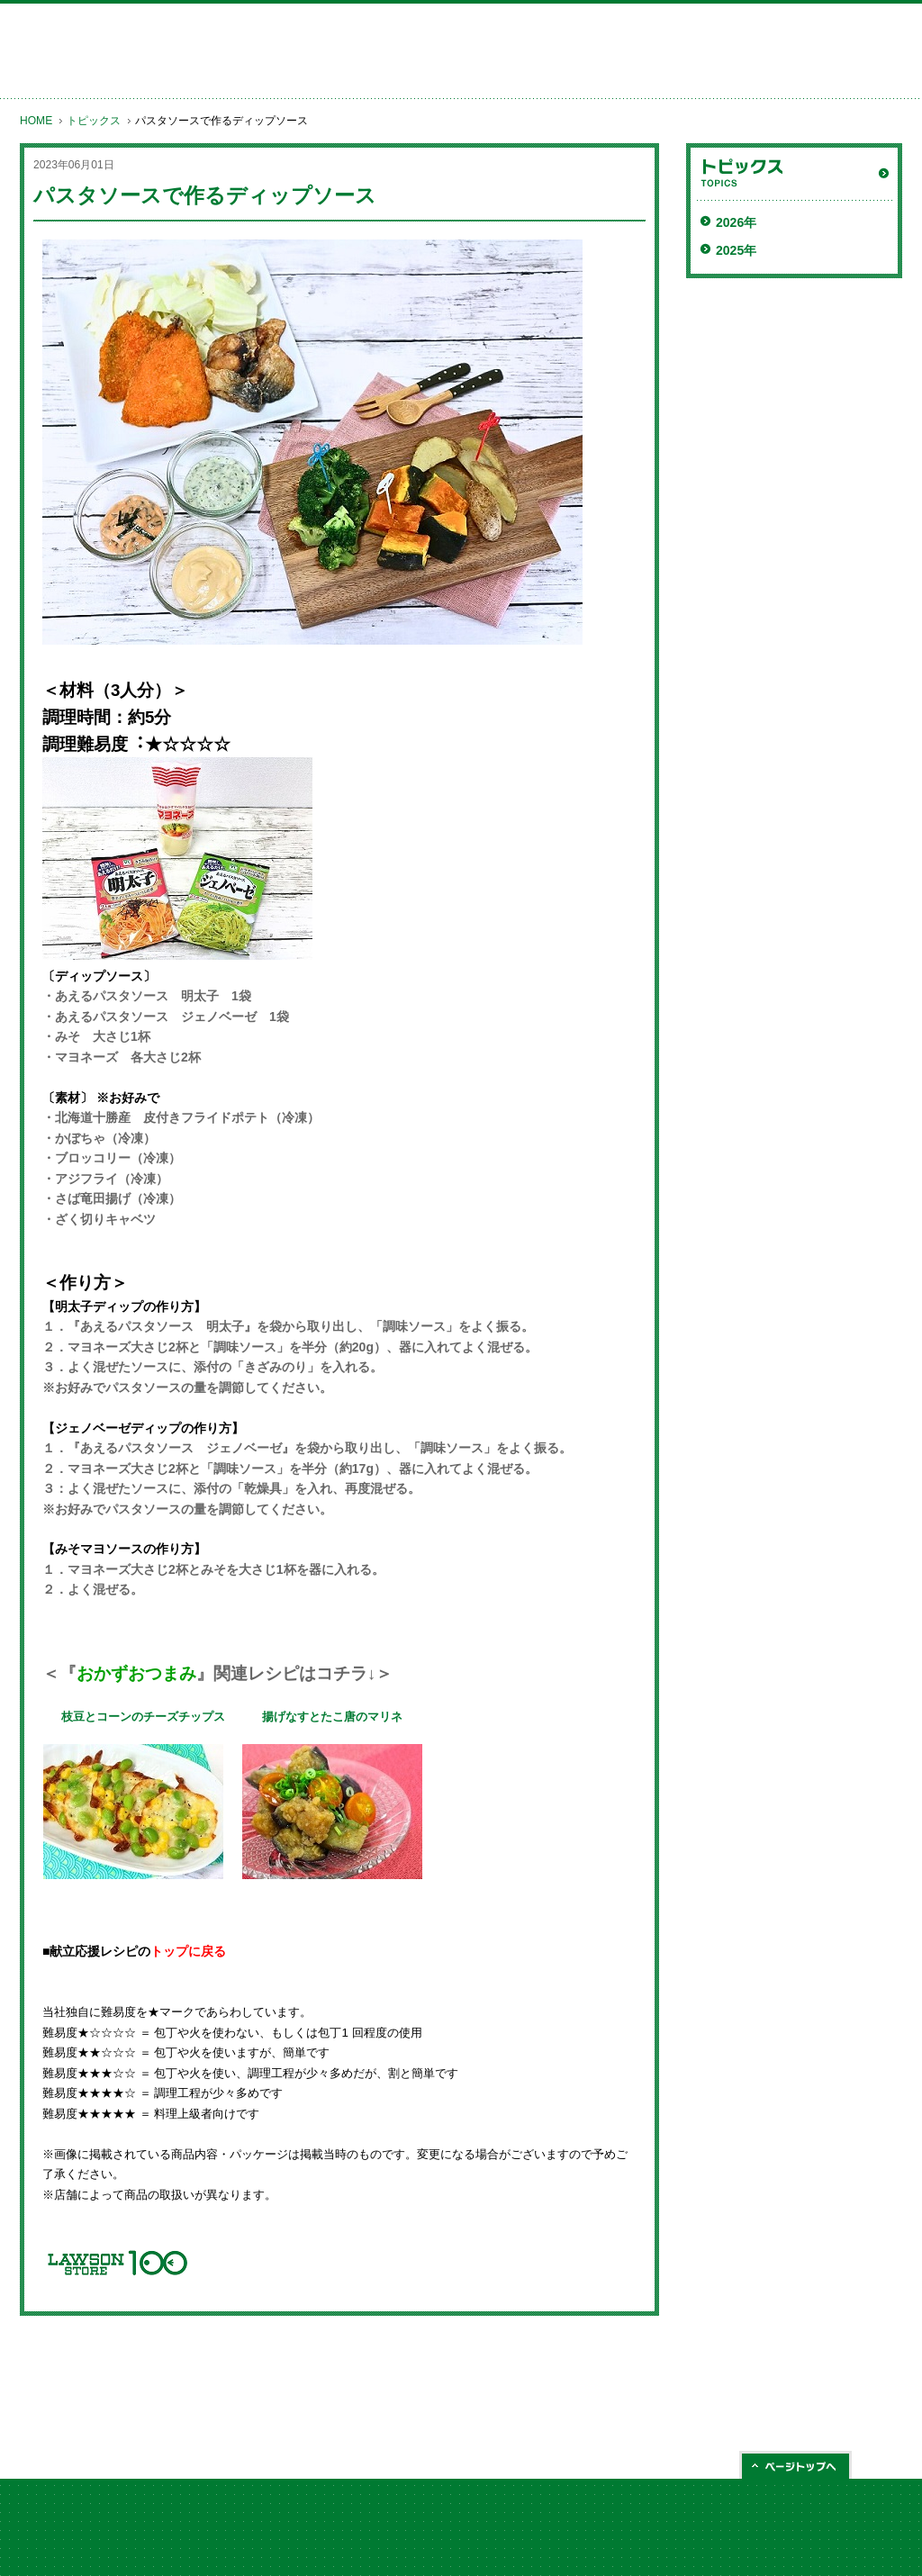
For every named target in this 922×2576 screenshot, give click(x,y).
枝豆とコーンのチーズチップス (143, 1716)
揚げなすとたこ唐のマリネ (332, 1716)
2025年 (736, 250)
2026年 (736, 222)
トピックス (94, 120)
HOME (36, 120)
